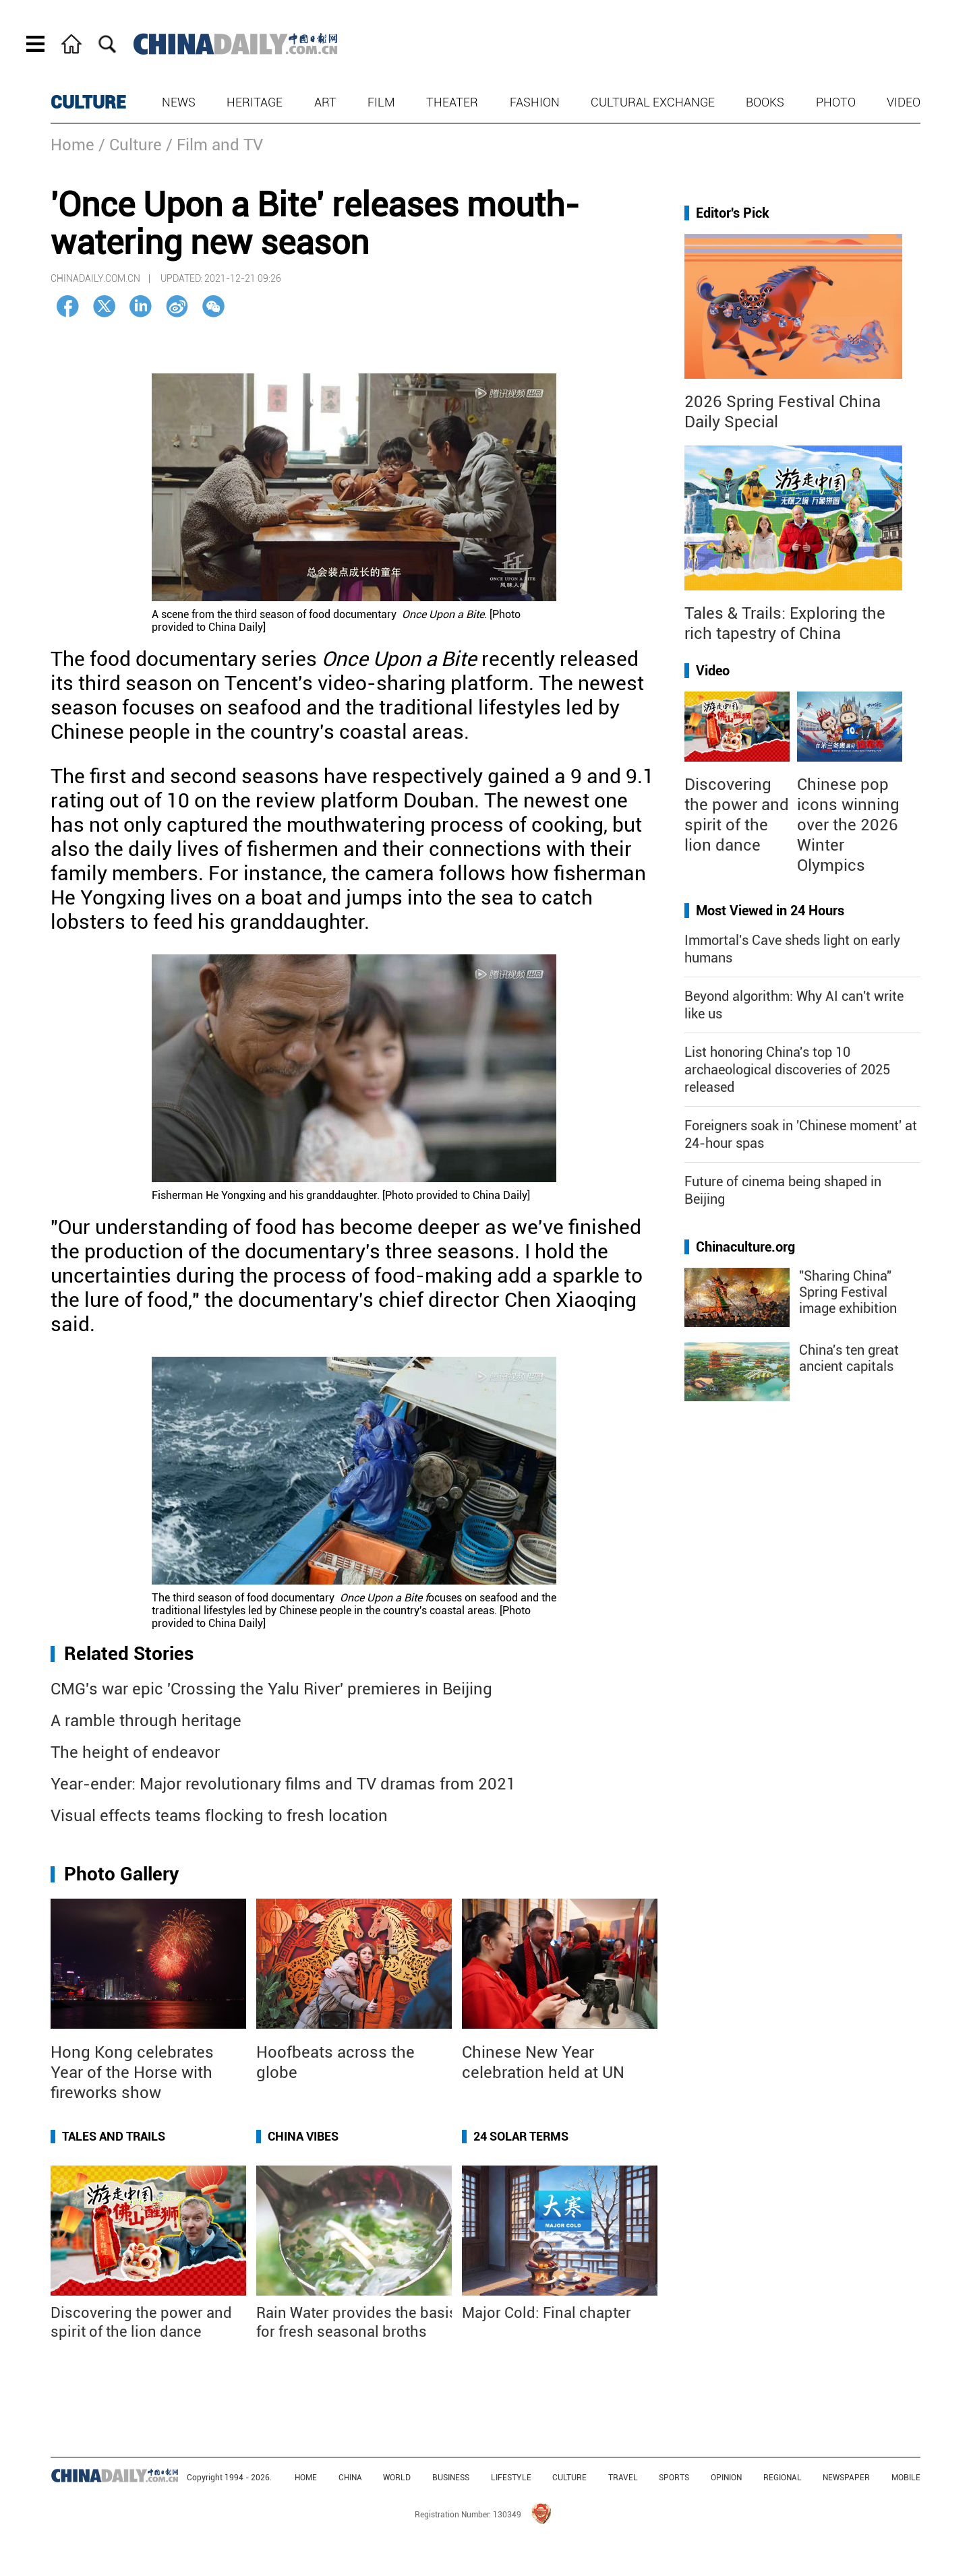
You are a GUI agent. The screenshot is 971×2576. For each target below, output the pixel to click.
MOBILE (905, 2477)
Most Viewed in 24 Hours (770, 910)
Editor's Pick (732, 213)
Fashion (535, 102)
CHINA (350, 2477)
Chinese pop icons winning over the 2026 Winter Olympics (848, 825)
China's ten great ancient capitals (849, 1358)
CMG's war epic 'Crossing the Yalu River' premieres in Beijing (271, 1689)
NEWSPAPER (846, 2477)
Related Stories (129, 1654)
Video (903, 102)
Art (325, 102)
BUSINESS (450, 2477)
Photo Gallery (121, 1874)
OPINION (726, 2477)
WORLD (397, 2477)
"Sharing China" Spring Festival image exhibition (848, 1292)
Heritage (255, 102)
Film (381, 102)
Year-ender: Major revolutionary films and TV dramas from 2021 (283, 1784)
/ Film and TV (214, 144)
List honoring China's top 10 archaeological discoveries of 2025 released (787, 1069)
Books (765, 102)
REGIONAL (782, 2477)
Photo (836, 102)
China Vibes (303, 2136)
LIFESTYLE (511, 2477)
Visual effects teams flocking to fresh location (219, 1815)
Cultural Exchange (653, 102)
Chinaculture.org (745, 1247)
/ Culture (130, 144)
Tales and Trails (113, 2136)
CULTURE (88, 102)
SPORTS (674, 2477)
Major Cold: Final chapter (546, 2312)
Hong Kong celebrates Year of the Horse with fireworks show (132, 2072)
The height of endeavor (135, 1752)
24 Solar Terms (520, 2136)
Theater (452, 102)
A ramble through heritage (146, 1720)
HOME (306, 2477)
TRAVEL (623, 2477)
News (179, 102)
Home (72, 144)
